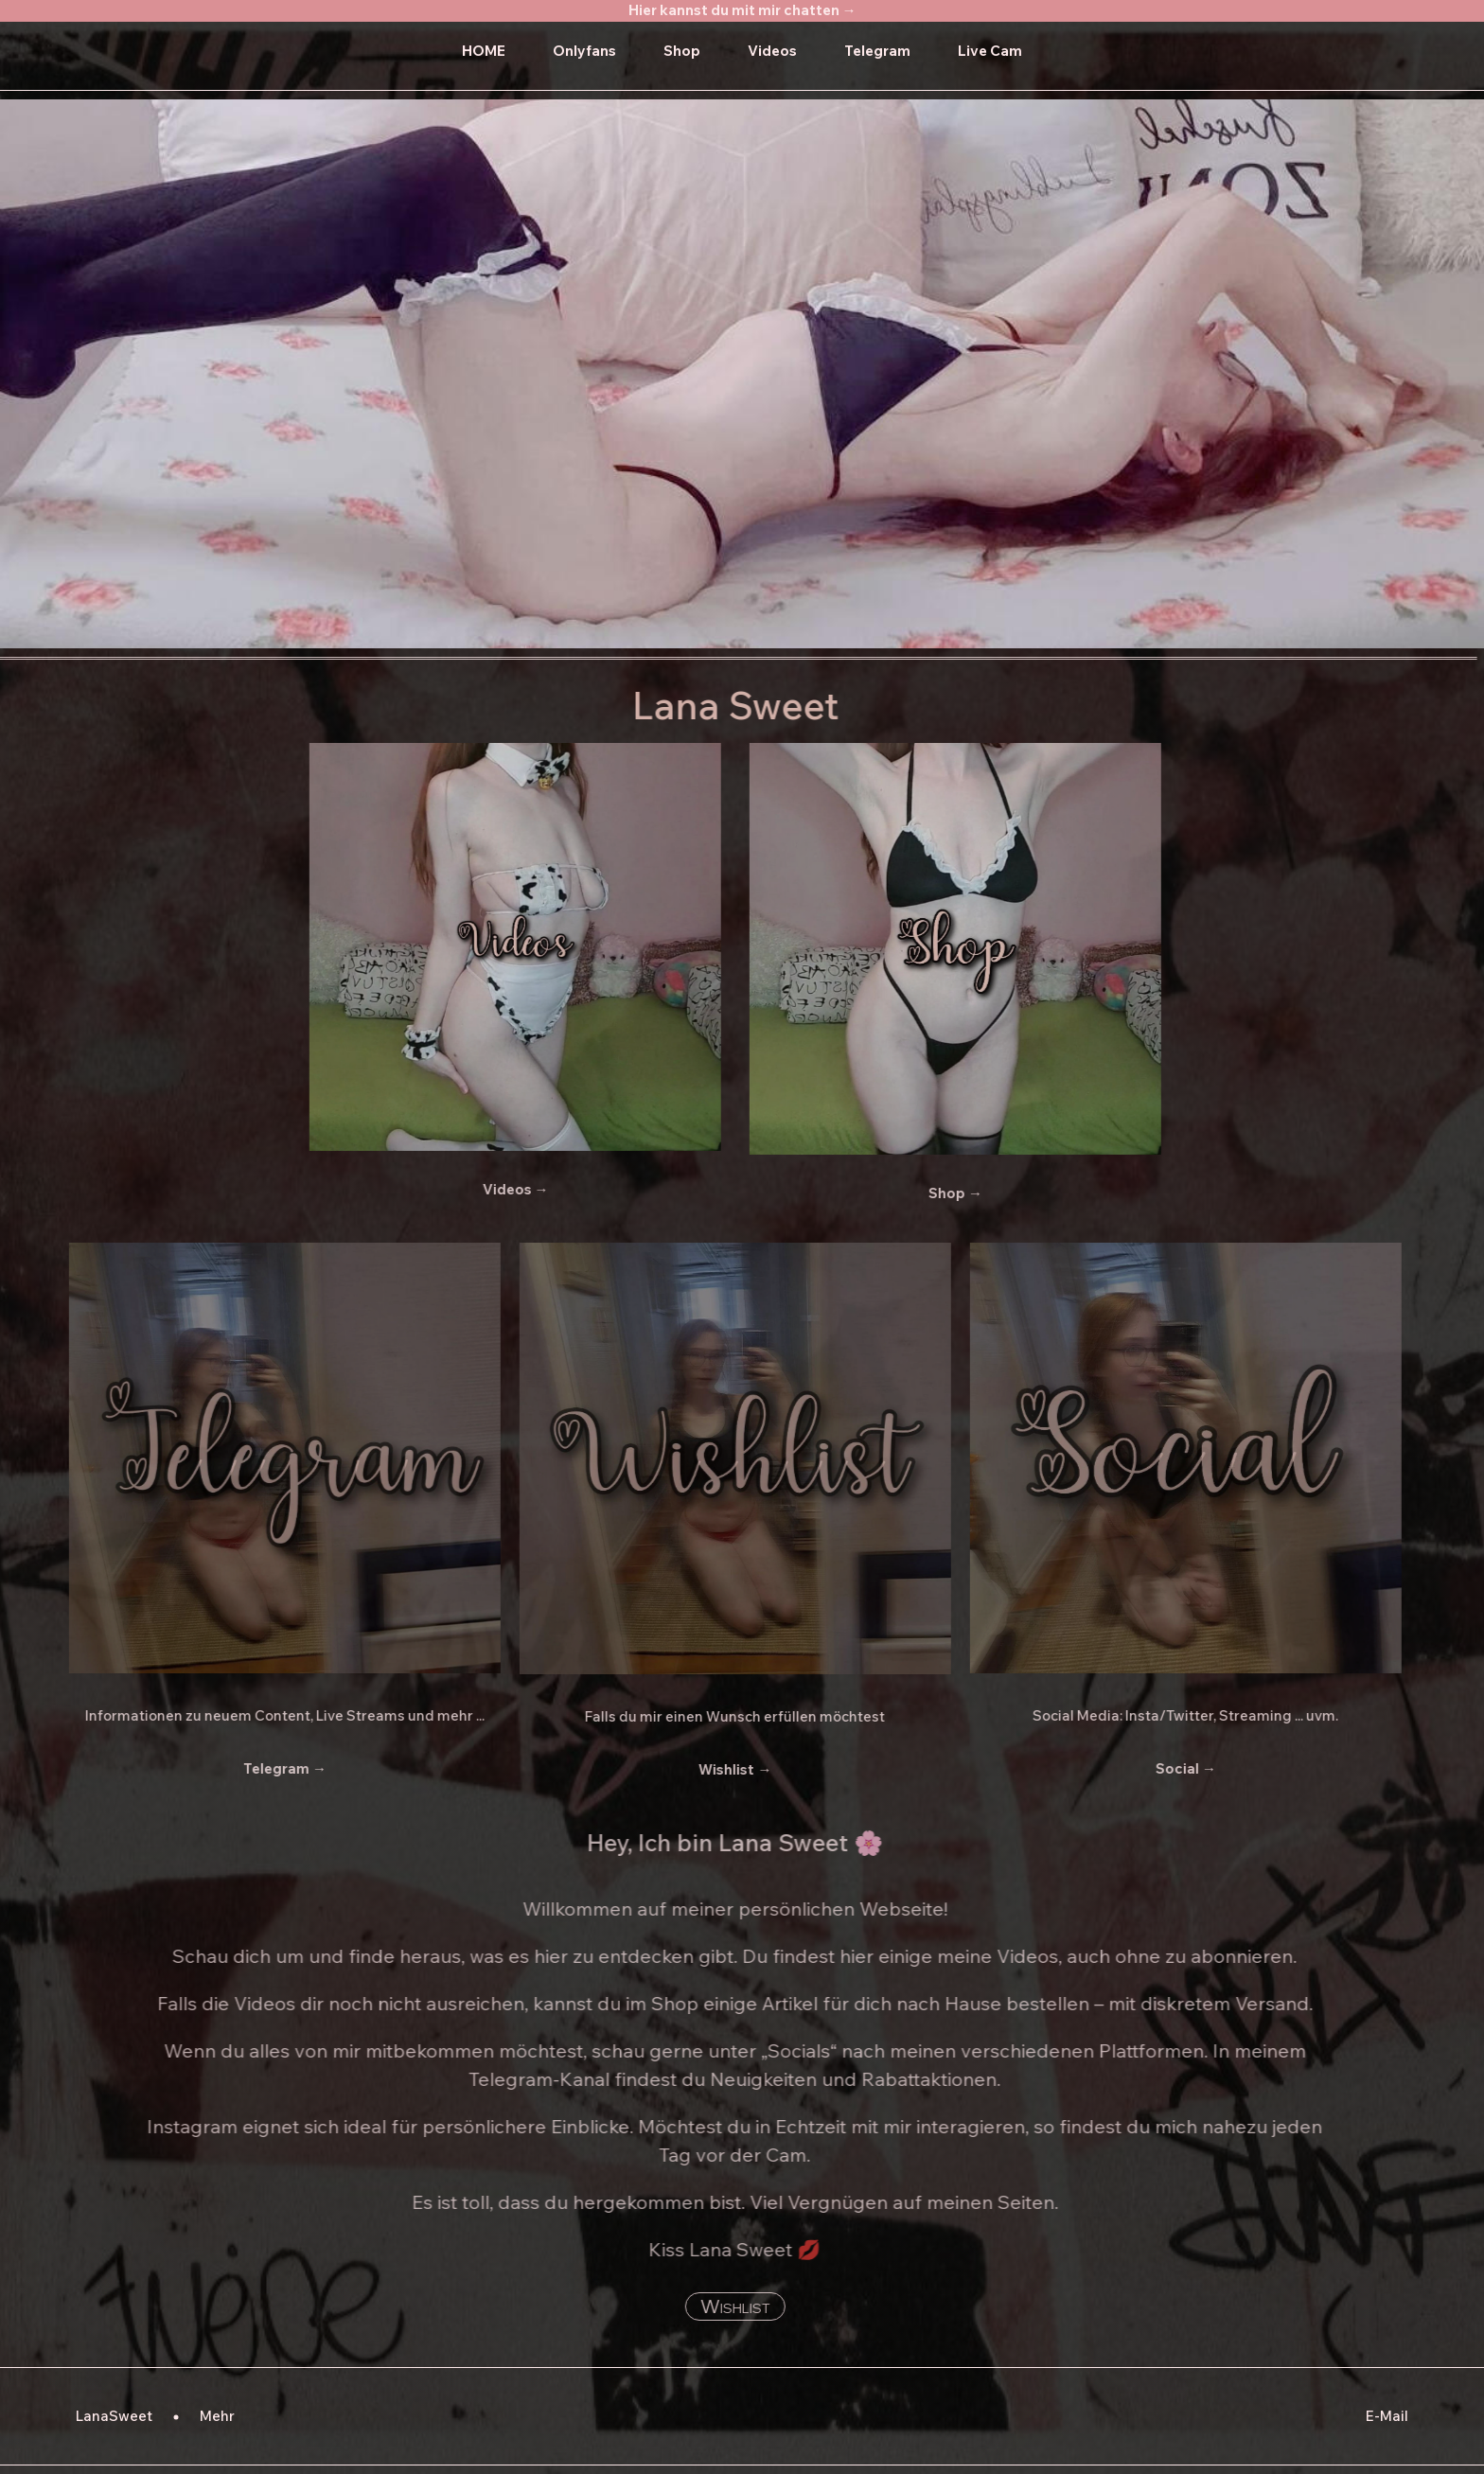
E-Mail (1387, 2416)
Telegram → (263, 1768)
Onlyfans (584, 51)
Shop (681, 51)
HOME (483, 51)
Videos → (494, 1189)
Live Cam (990, 51)
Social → (1164, 1768)
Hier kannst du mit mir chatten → (742, 10)
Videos (772, 51)
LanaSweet (114, 2416)
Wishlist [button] (714, 2306)
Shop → (934, 1193)
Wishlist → (714, 1769)
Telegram (877, 51)
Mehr (217, 2416)
